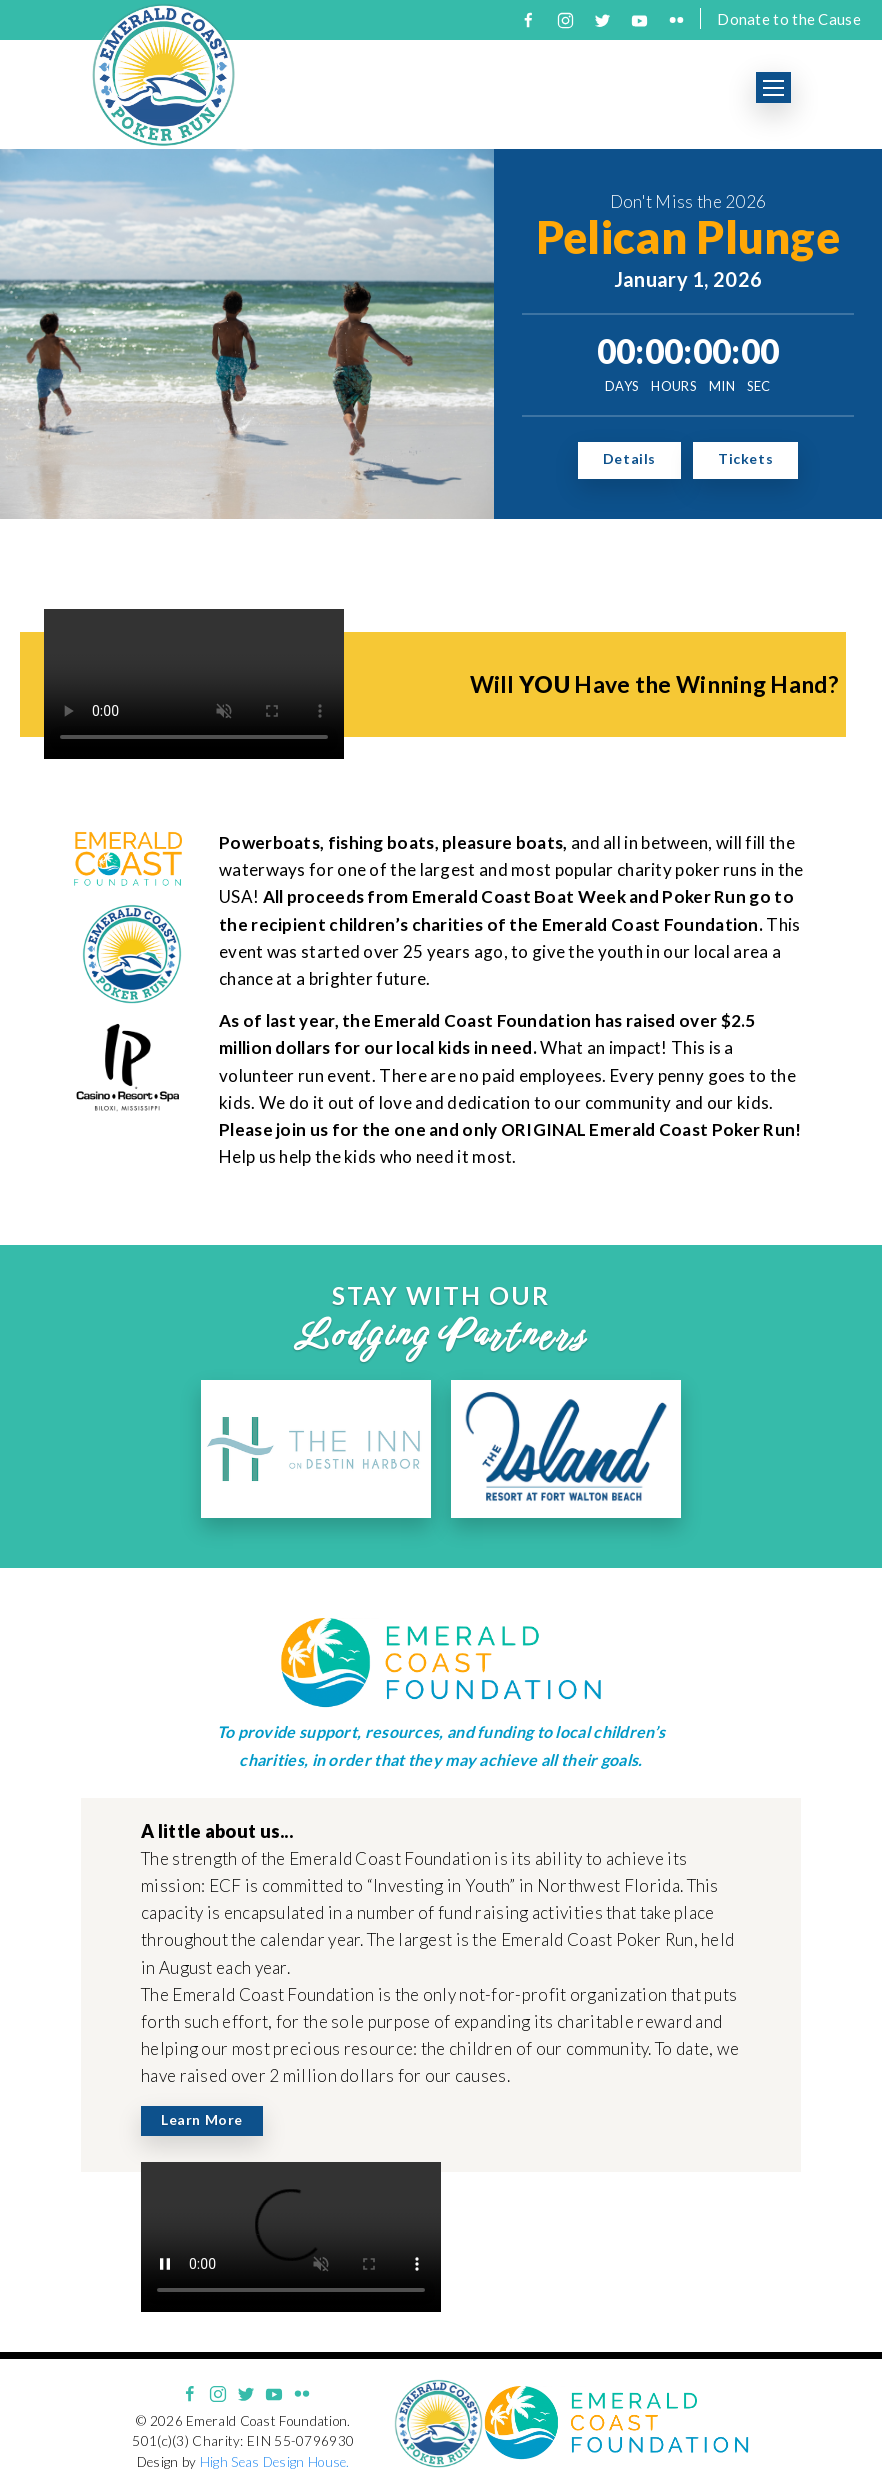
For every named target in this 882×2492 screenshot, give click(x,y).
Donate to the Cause (789, 19)
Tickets (745, 458)
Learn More (202, 2119)
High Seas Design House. (275, 2462)
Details (629, 458)
